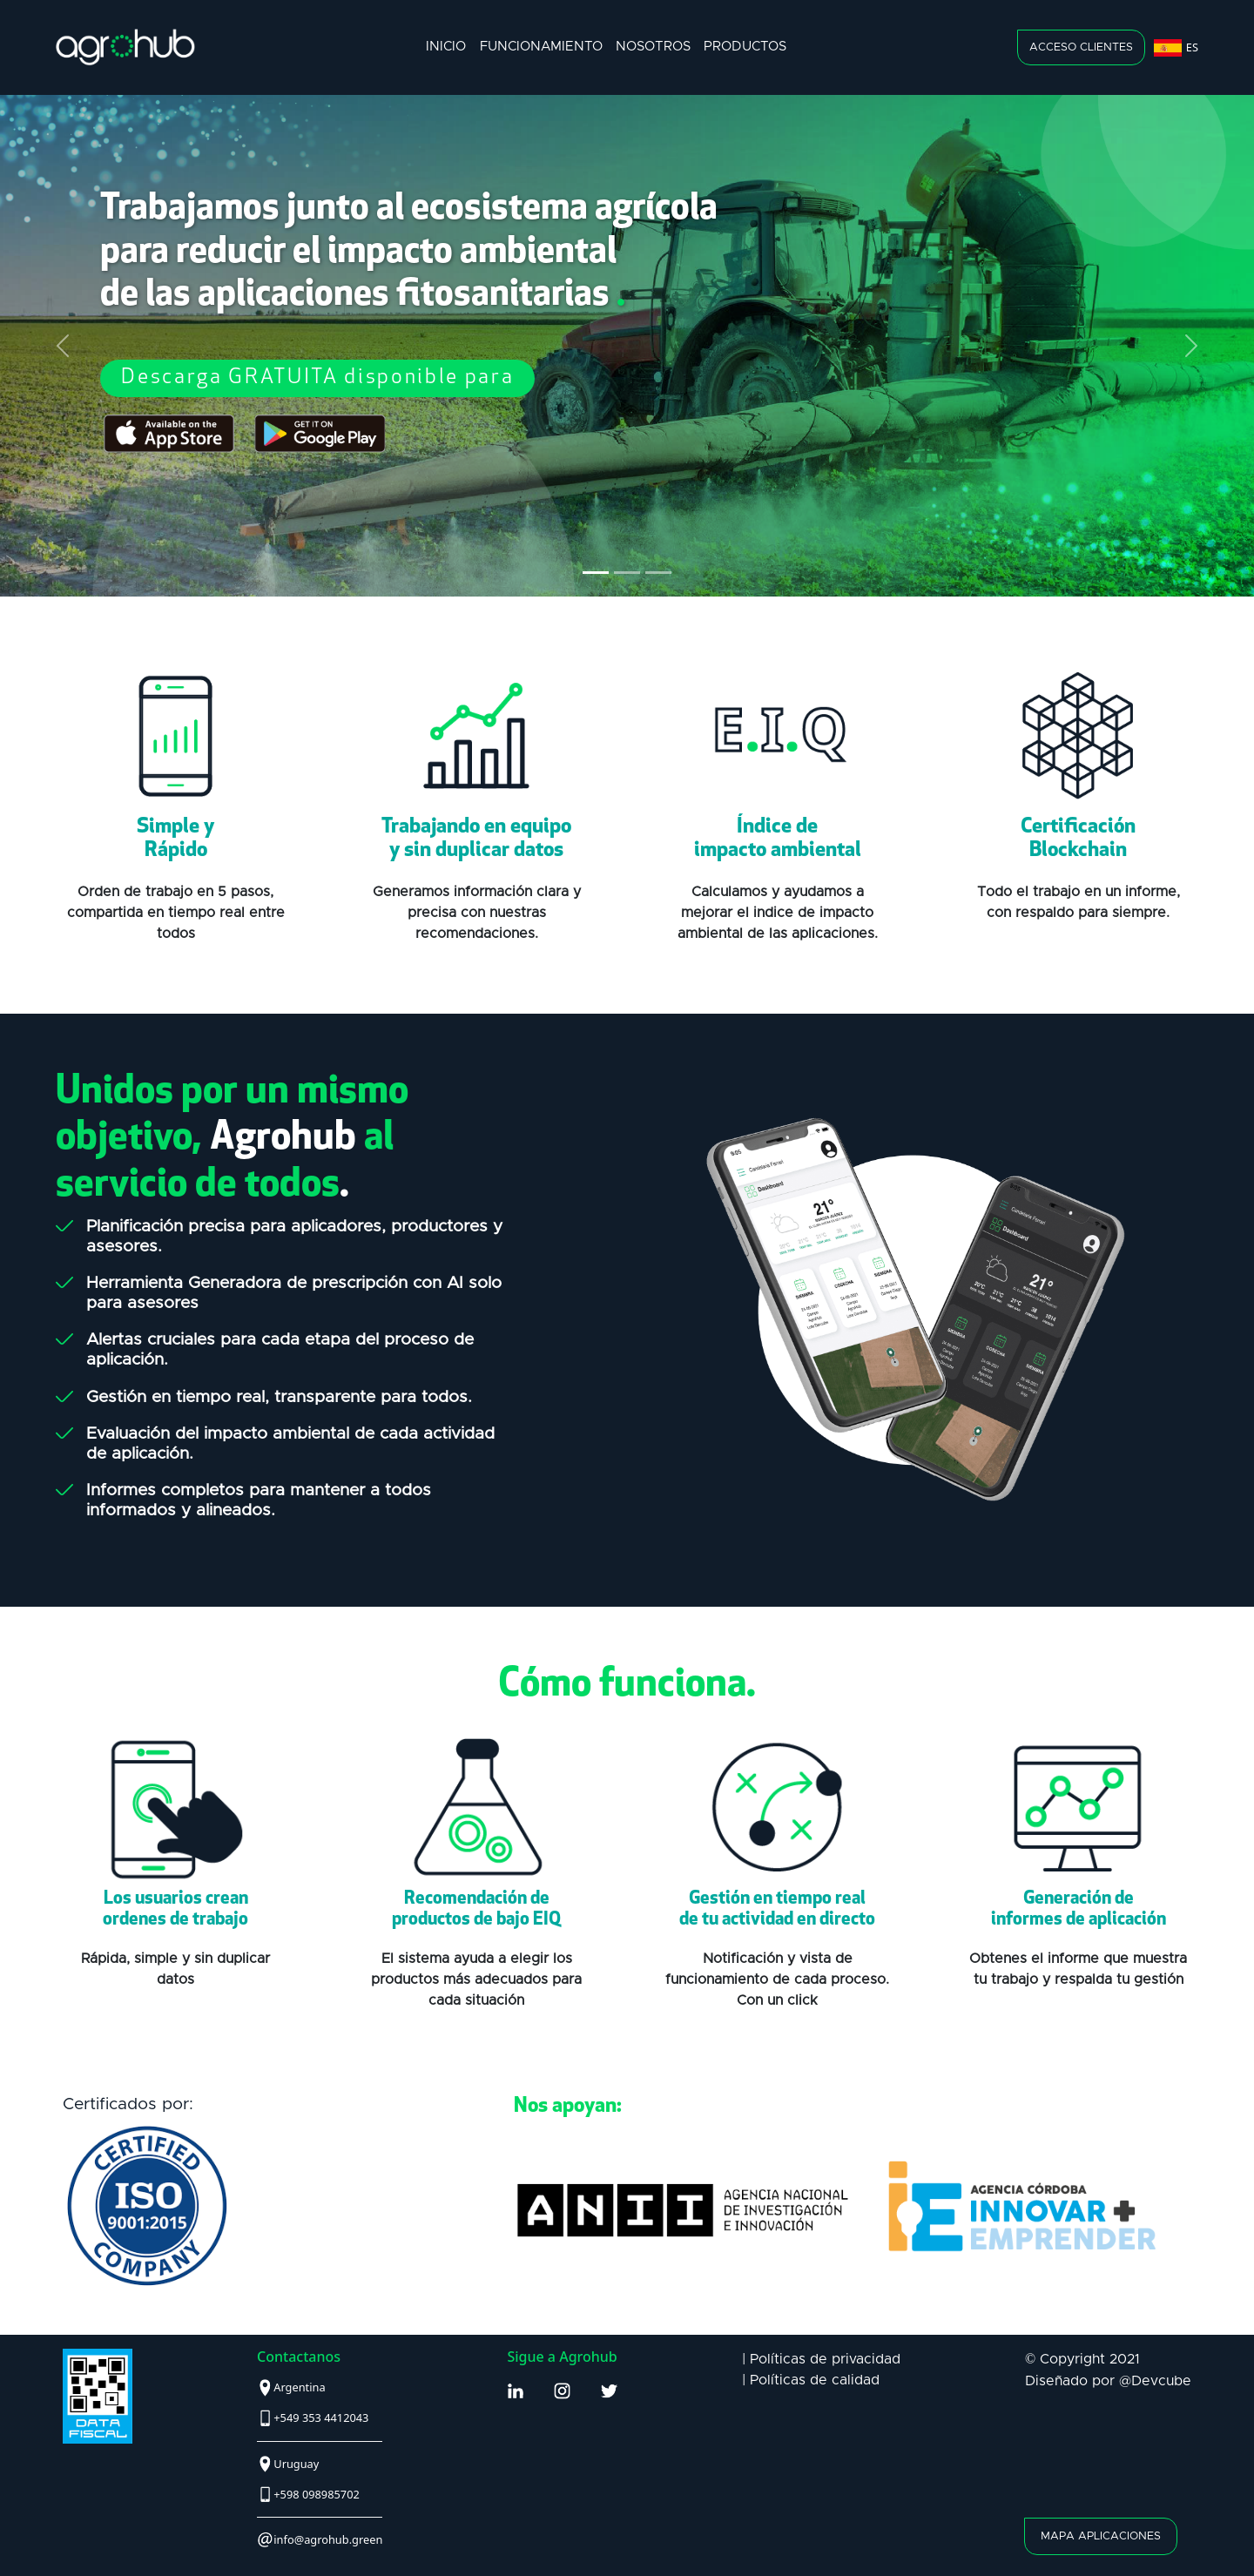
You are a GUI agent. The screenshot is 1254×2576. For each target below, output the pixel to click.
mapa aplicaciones (1101, 2537)
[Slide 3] (658, 573)
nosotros (653, 46)
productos (745, 46)
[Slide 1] (596, 573)
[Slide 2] (627, 573)
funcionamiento (541, 46)
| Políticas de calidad (811, 2380)
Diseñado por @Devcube (1108, 2381)
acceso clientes (1081, 47)
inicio (446, 46)
